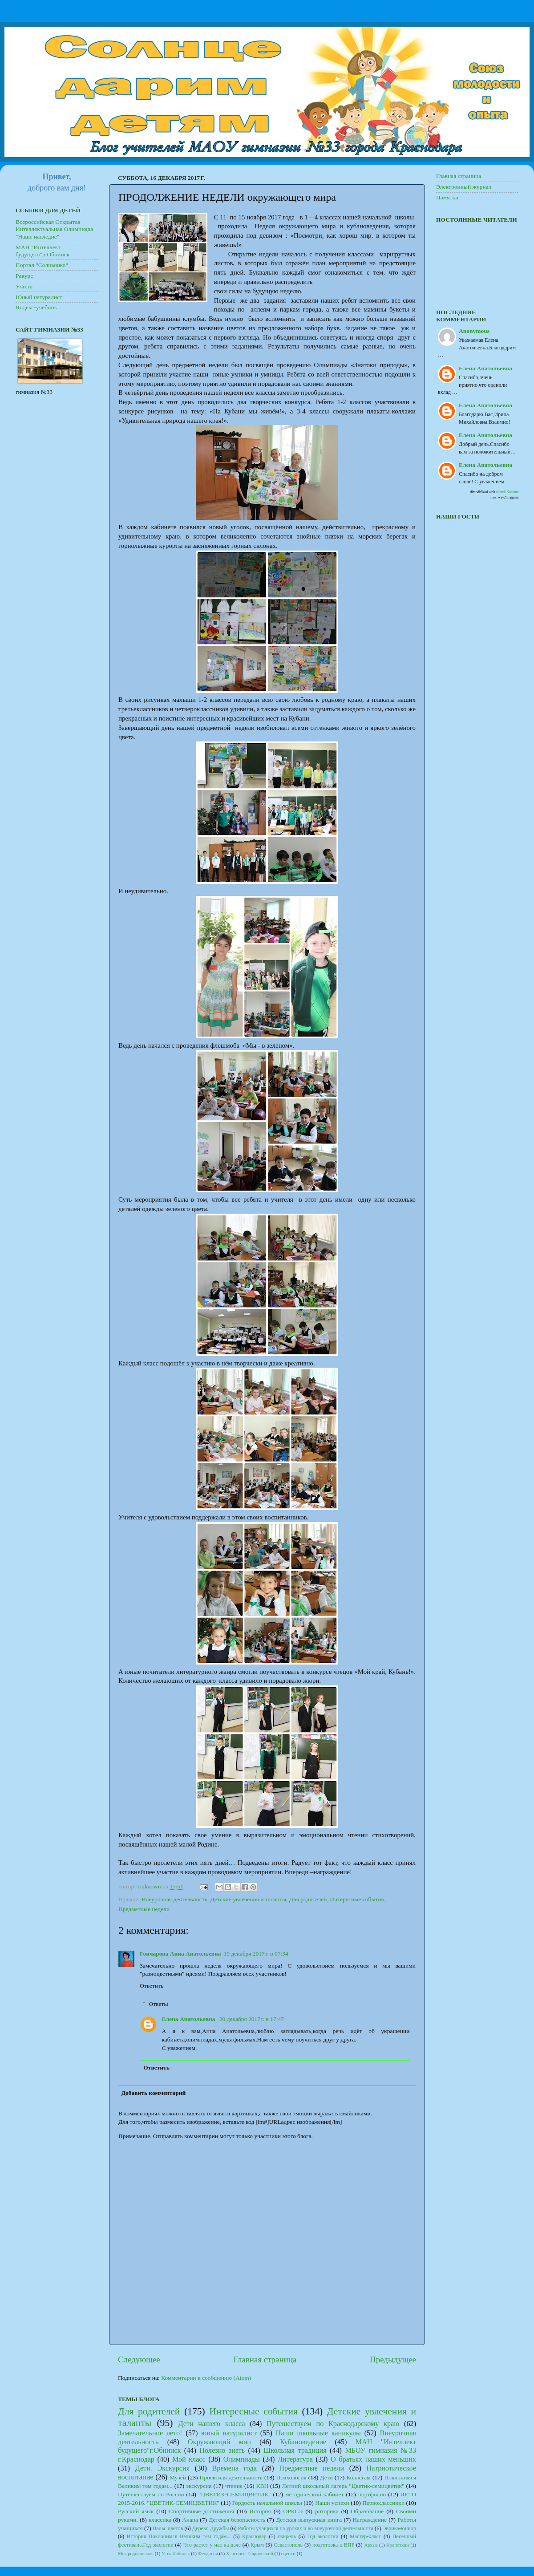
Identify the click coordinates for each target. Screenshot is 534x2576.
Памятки (447, 197)
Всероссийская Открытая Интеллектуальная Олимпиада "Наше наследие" (54, 229)
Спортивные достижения (201, 2511)
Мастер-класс (365, 2536)
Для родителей (308, 1899)
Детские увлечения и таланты (248, 1899)
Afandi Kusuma (507, 492)
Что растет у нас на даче (212, 2545)
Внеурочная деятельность (174, 1899)
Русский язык (136, 2511)
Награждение (369, 2519)
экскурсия (198, 2486)
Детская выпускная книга (309, 2519)
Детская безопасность (237, 2519)
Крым (257, 2545)
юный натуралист (229, 2433)
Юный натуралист (39, 297)
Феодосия (208, 2553)
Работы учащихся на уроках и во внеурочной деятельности (305, 2528)
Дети (326, 2477)
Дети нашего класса (211, 2424)
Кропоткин (397, 2545)
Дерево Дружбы (210, 2528)
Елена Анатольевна (189, 2019)
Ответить (151, 1985)
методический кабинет (314, 2494)
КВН (262, 2486)
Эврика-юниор (399, 2528)
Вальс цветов (168, 2528)
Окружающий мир (219, 2442)
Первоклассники (383, 2502)
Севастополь (288, 2545)
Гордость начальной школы (267, 2502)
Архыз (370, 2545)
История (260, 2511)
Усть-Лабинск (176, 2553)
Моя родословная (136, 2553)
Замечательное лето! (150, 2433)
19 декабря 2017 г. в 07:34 (256, 1953)
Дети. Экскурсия (162, 2468)
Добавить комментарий (153, 2093)
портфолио (372, 2494)
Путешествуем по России (151, 2494)
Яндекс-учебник (36, 307)
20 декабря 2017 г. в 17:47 (251, 2019)
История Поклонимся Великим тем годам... (179, 2536)
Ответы (158, 2004)
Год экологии (322, 2536)
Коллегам (358, 2477)
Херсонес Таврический (249, 2553)
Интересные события (357, 1899)
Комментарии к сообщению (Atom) (206, 2377)
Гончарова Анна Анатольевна (180, 1953)
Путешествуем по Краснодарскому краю (333, 2424)
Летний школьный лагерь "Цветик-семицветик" (343, 2486)
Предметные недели (144, 1909)
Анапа (190, 2519)
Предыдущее (393, 2359)
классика (160, 2519)
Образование (367, 2511)
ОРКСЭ (293, 2511)
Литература (295, 2459)
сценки (288, 2553)
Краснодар (254, 2536)
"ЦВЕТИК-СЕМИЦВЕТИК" (234, 2494)
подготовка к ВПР (333, 2545)
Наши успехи (332, 2502)
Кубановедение (303, 2442)
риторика (327, 2511)
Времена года (234, 2468)
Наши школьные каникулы (318, 2433)
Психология (291, 2477)
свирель (287, 2536)
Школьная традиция (295, 2450)
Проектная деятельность (230, 2477)
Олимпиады (241, 2459)
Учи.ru (24, 286)
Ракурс (24, 275)
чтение (234, 2486)
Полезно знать (222, 2450)
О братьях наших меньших (373, 2459)
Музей (178, 2477)
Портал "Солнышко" (42, 265)
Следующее (139, 2359)
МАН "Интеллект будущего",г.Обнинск (42, 251)
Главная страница (265, 2359)
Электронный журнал (463, 186)
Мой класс (189, 2459)
